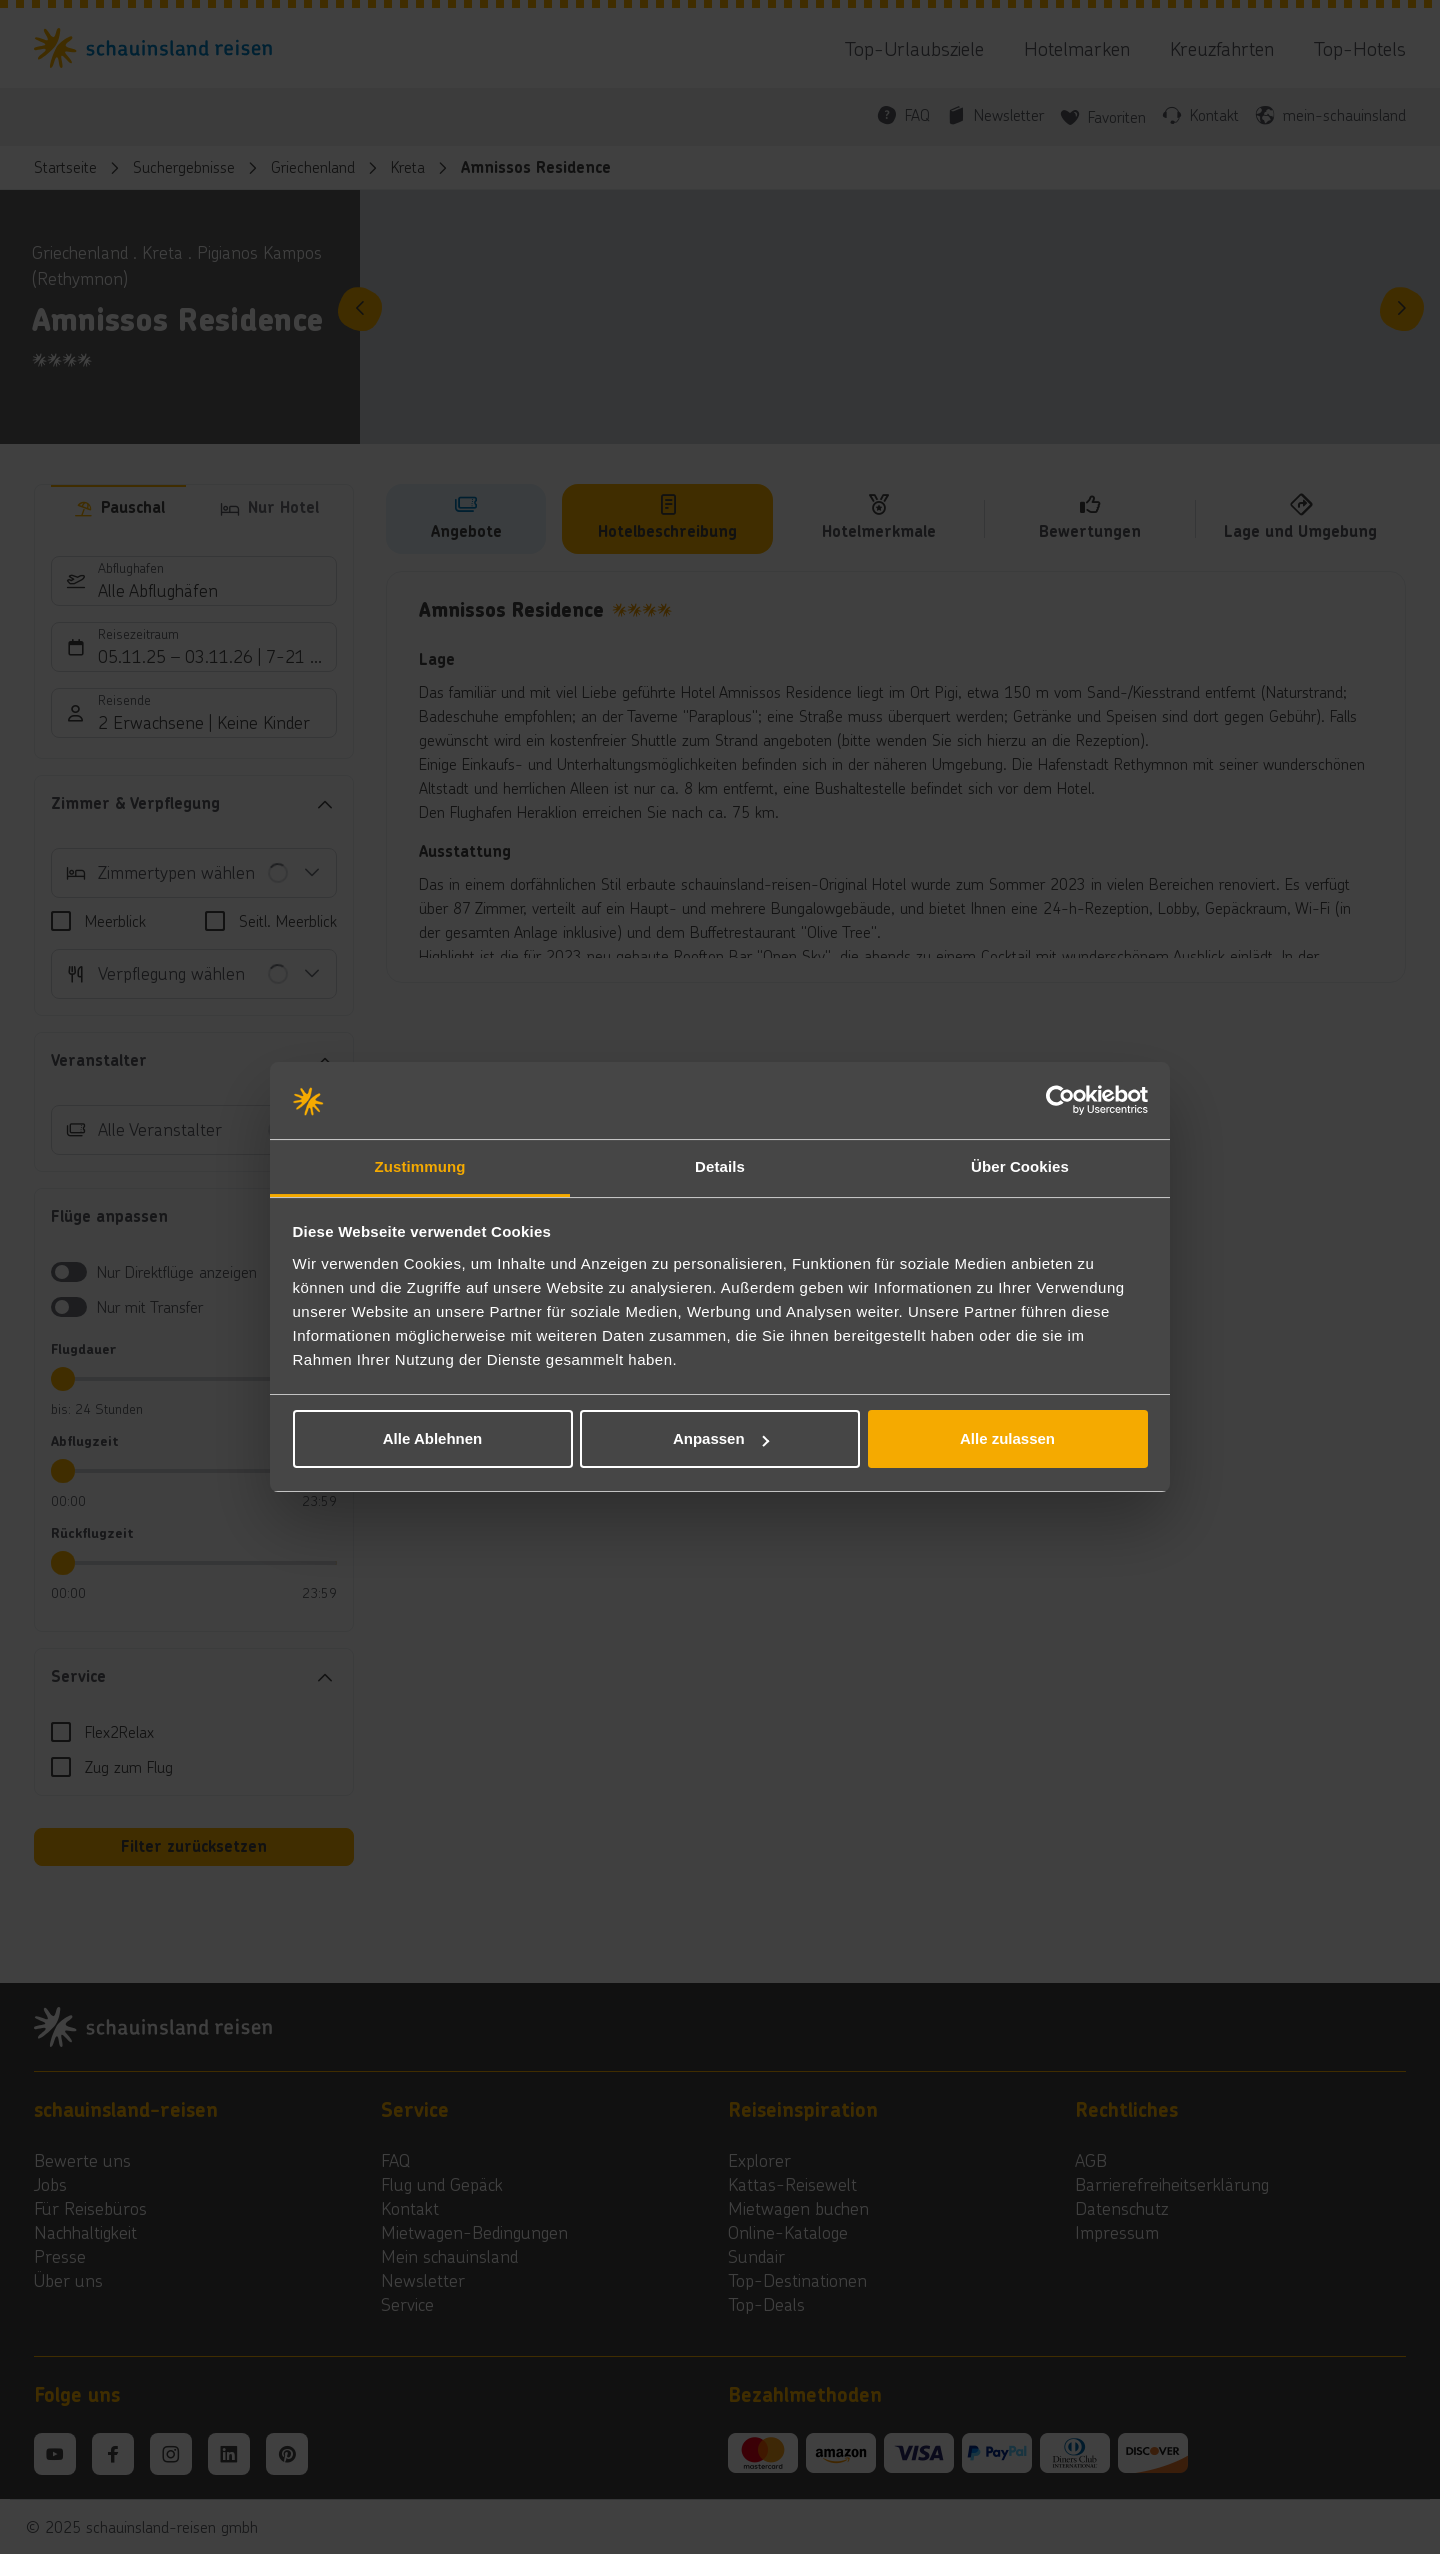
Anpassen (721, 1438)
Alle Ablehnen (432, 1438)
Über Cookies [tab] (1020, 1166)
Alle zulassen (1007, 1438)
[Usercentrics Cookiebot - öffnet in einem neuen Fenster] (1060, 1101)
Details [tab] (720, 1166)
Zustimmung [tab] (420, 1166)
